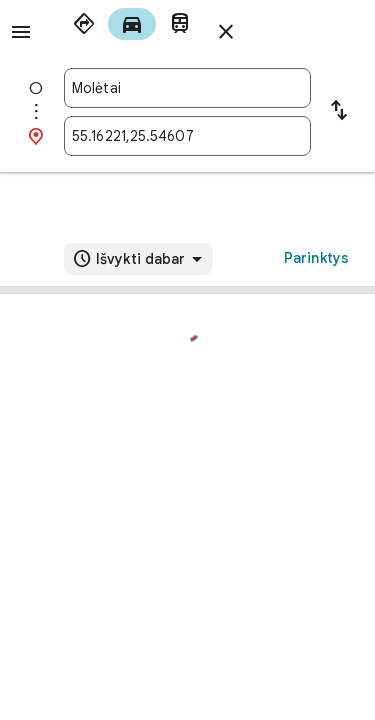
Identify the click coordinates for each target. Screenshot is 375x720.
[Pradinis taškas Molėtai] (187, 88)
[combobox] (187, 88)
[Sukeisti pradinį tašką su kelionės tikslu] (339, 112)
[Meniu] (21, 32)
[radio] (84, 24)
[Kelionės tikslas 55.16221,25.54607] (187, 136)
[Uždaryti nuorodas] (226, 32)
